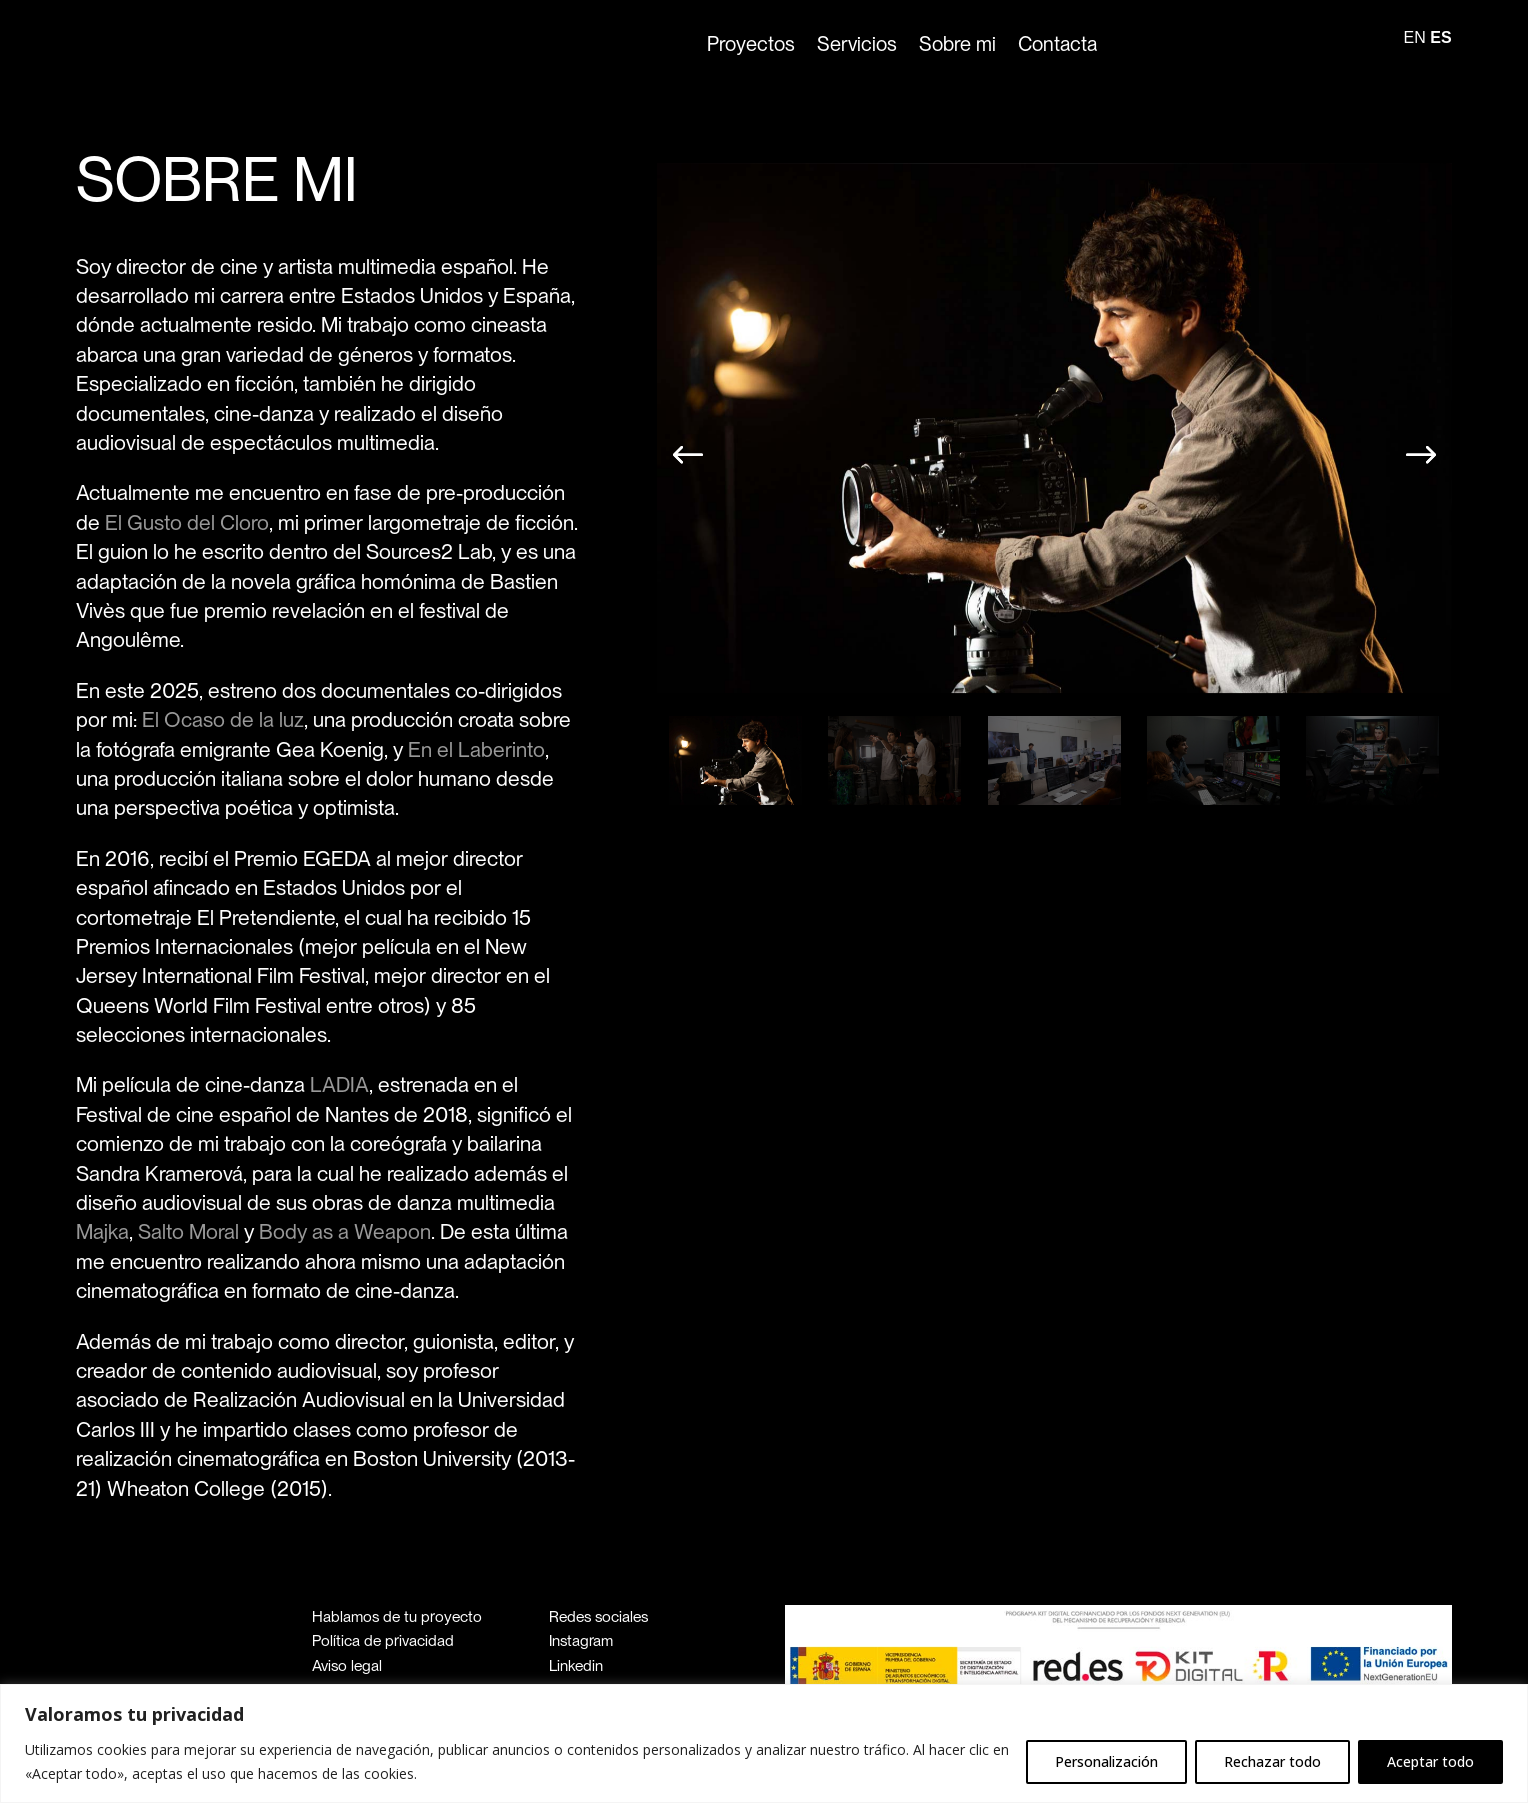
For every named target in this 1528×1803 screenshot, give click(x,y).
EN (1415, 37)
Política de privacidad (383, 1640)
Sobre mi (957, 44)
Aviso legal (347, 1665)
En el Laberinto (476, 749)
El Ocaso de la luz (223, 719)
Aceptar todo (1430, 1761)
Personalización (1106, 1761)
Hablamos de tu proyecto (397, 1616)
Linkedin (576, 1665)
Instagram (581, 1640)
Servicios (857, 44)
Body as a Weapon (345, 1231)
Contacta (1057, 44)
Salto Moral (188, 1231)
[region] (764, 1743)
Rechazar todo (1272, 1761)
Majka (102, 1231)
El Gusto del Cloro (187, 522)
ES (1440, 37)
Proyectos (751, 44)
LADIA (339, 1084)
